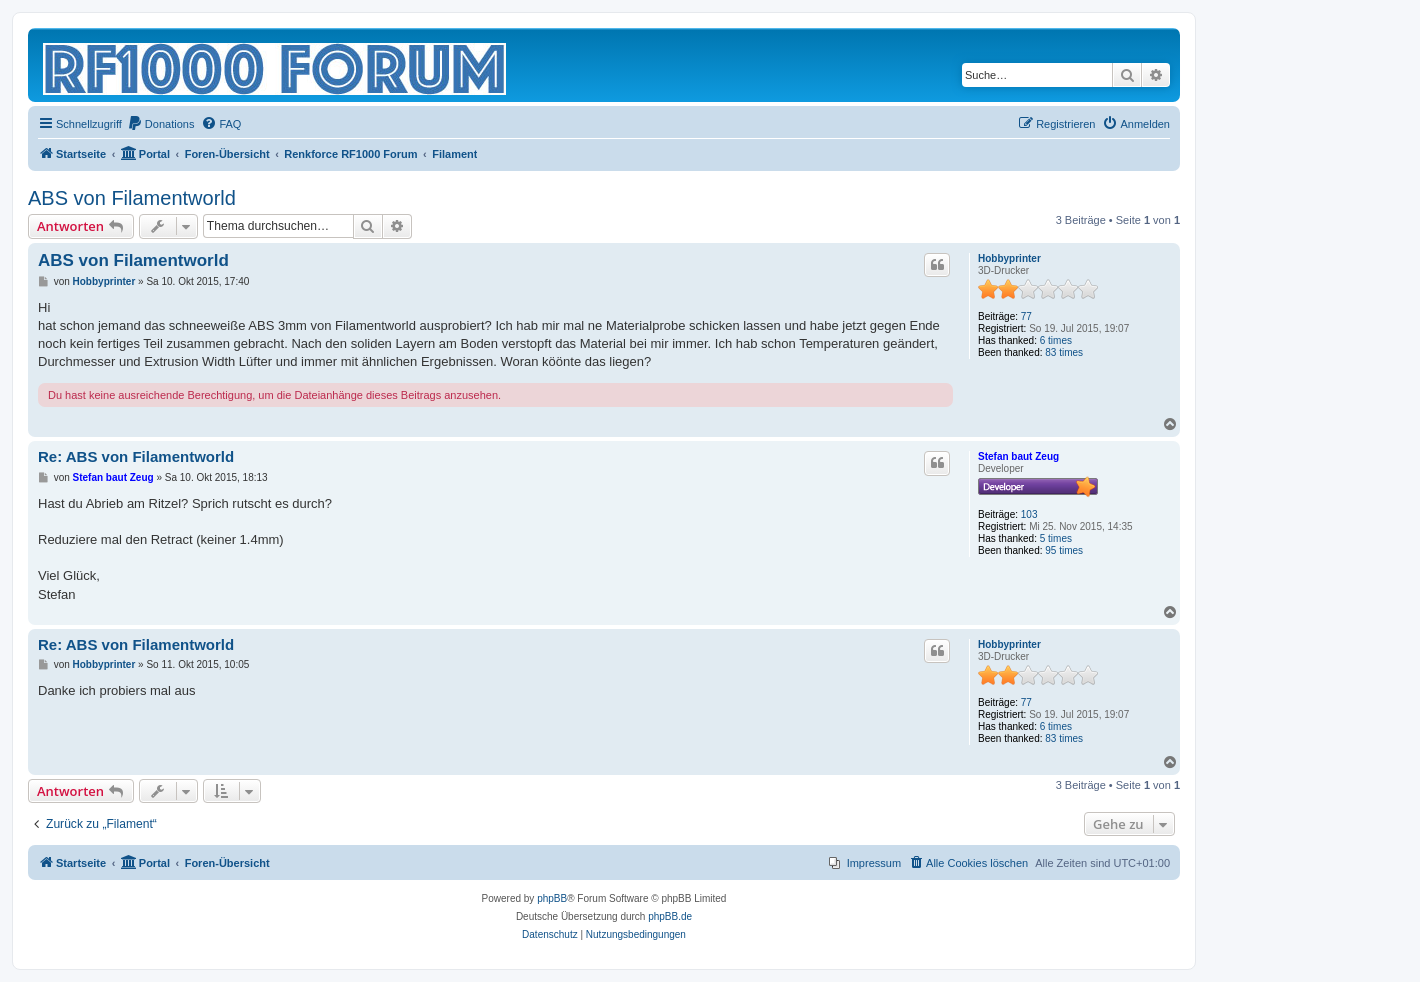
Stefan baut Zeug (1018, 456)
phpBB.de (670, 916)
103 (1029, 514)
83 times (1064, 352)
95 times (1064, 550)
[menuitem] (161, 124)
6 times (1056, 340)
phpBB (552, 898)
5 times (1056, 538)
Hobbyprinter (1009, 258)
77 (1026, 316)
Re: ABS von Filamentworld (136, 456)
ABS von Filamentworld (132, 198)
